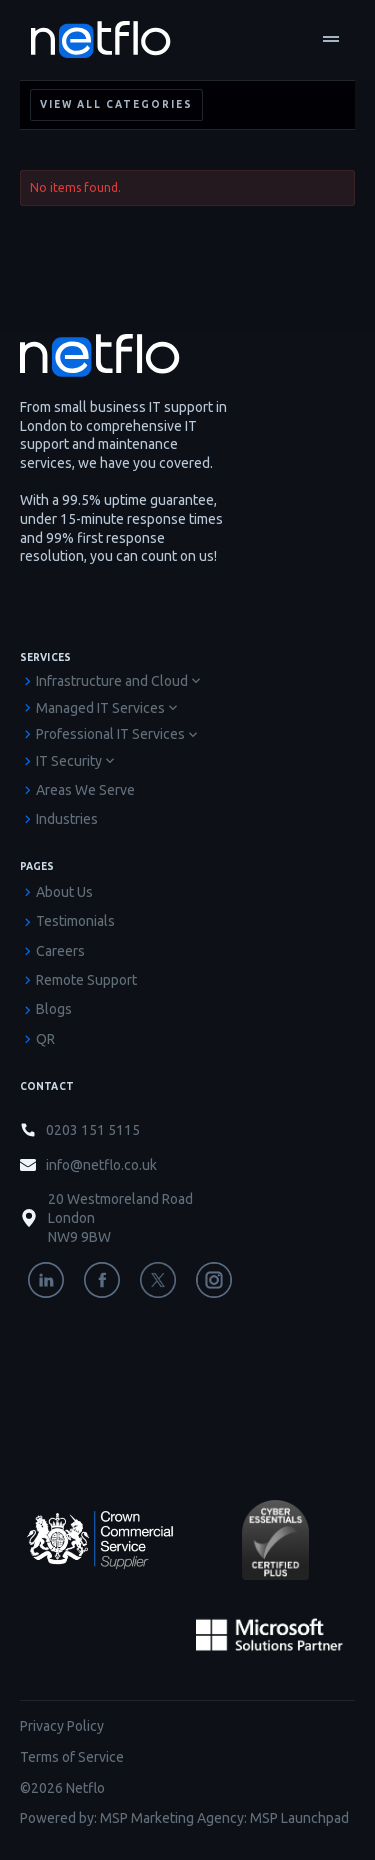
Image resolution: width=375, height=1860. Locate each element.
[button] (331, 40)
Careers (60, 951)
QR (45, 1039)
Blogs (54, 1009)
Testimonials (75, 921)
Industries (67, 819)
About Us (64, 892)
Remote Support (86, 980)
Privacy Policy (62, 1726)
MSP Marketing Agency (172, 1818)
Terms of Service (72, 1757)
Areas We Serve (85, 790)
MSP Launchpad (299, 1818)
